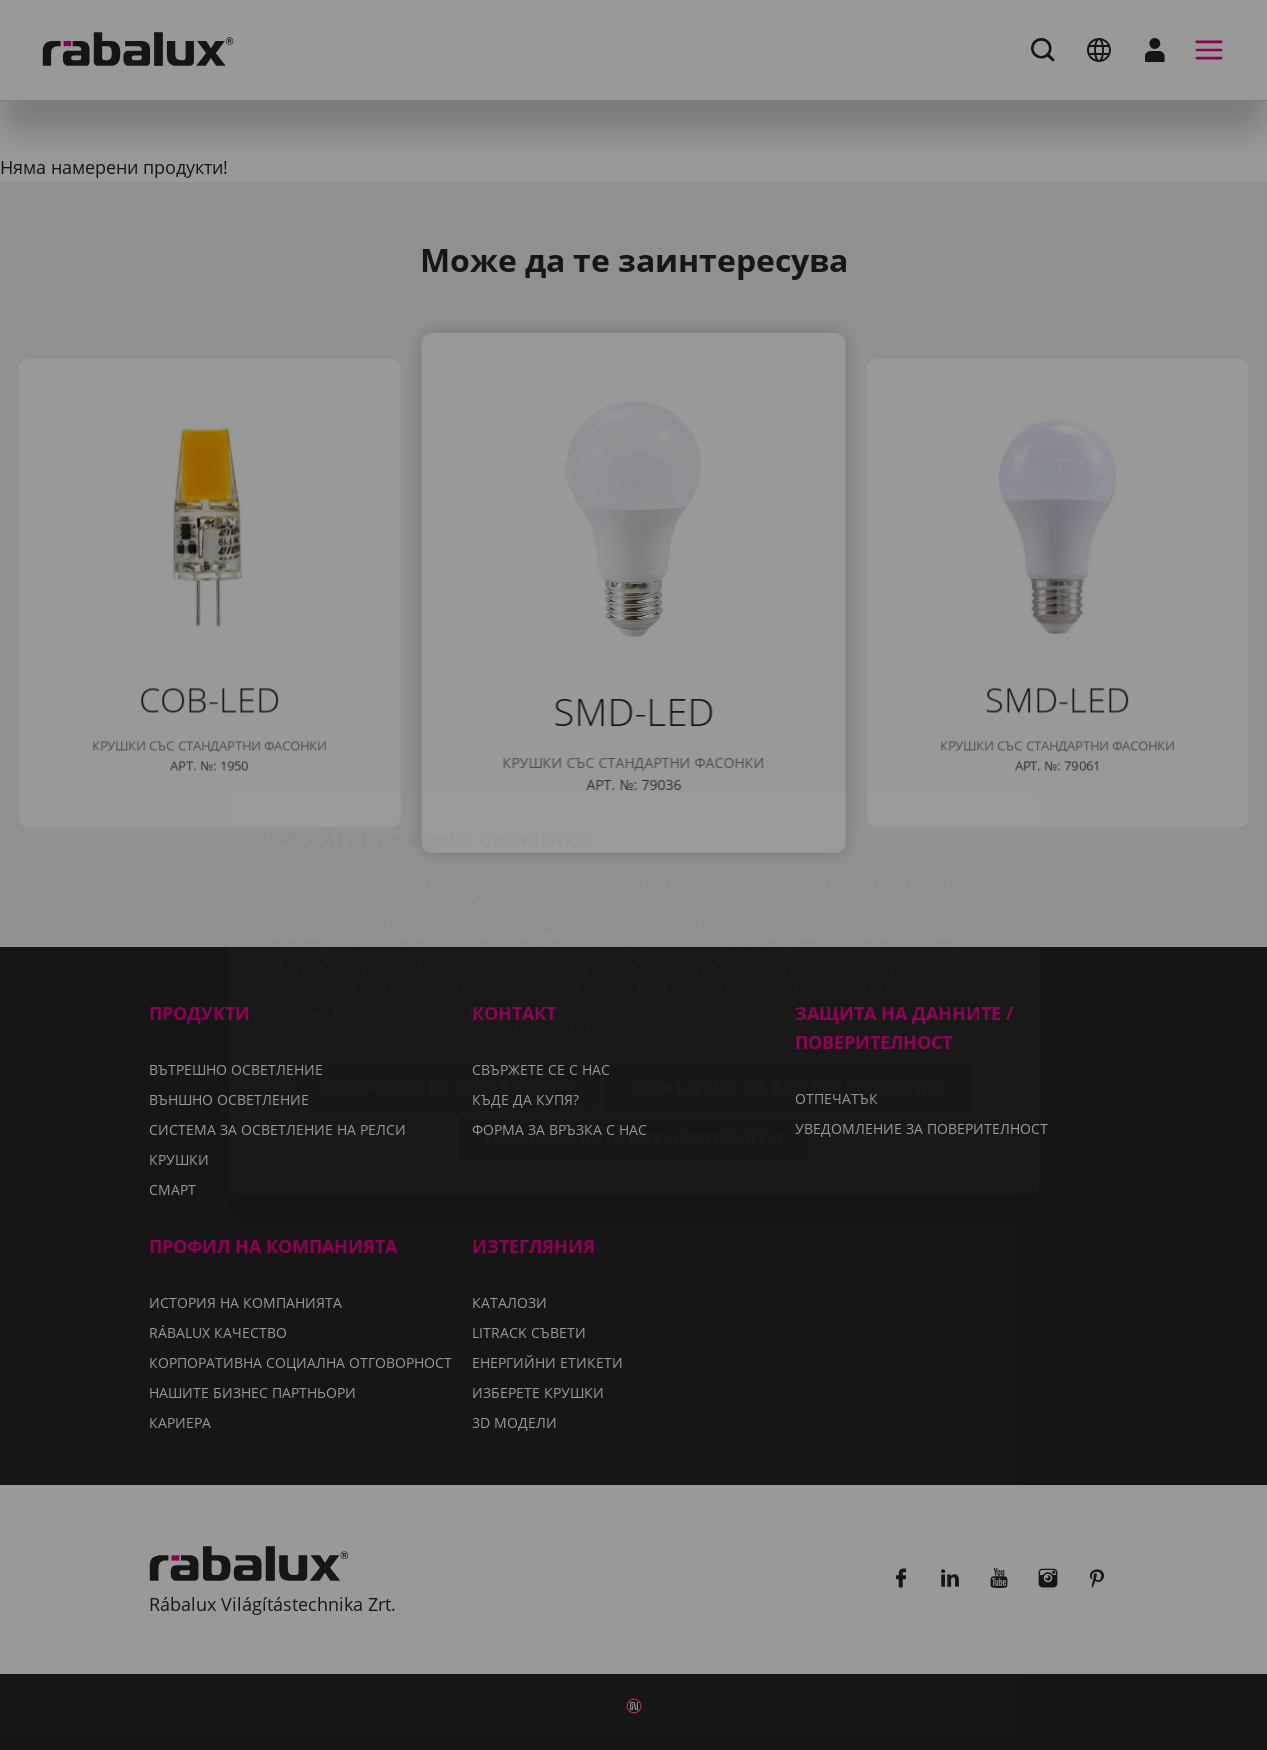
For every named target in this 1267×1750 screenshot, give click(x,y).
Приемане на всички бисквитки (633, 1021)
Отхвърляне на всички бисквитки (788, 970)
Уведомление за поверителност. (514, 911)
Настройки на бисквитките (448, 970)
